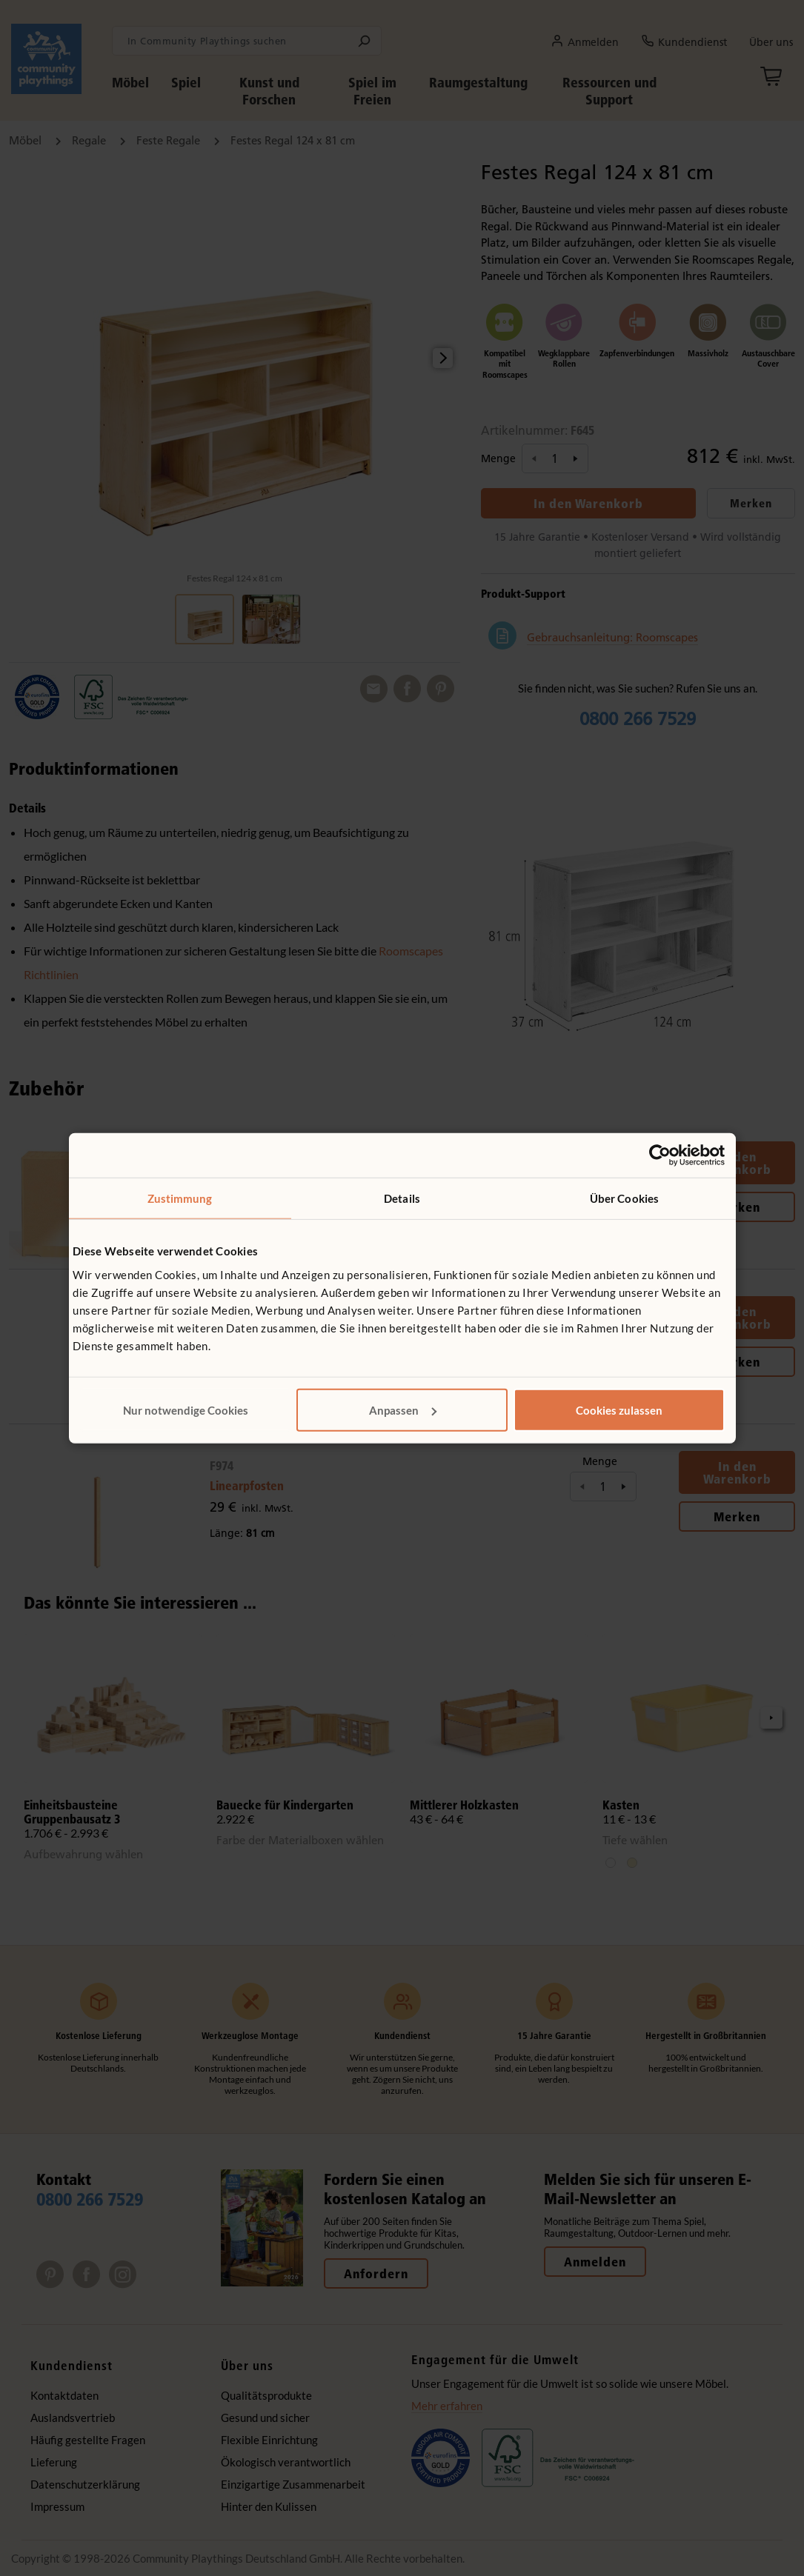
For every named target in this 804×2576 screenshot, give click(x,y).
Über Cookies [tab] (624, 1198)
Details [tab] (402, 1198)
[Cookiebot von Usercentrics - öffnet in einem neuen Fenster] (660, 1155)
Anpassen (402, 1409)
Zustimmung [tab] (180, 1198)
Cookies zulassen (619, 1409)
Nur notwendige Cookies (185, 1409)
